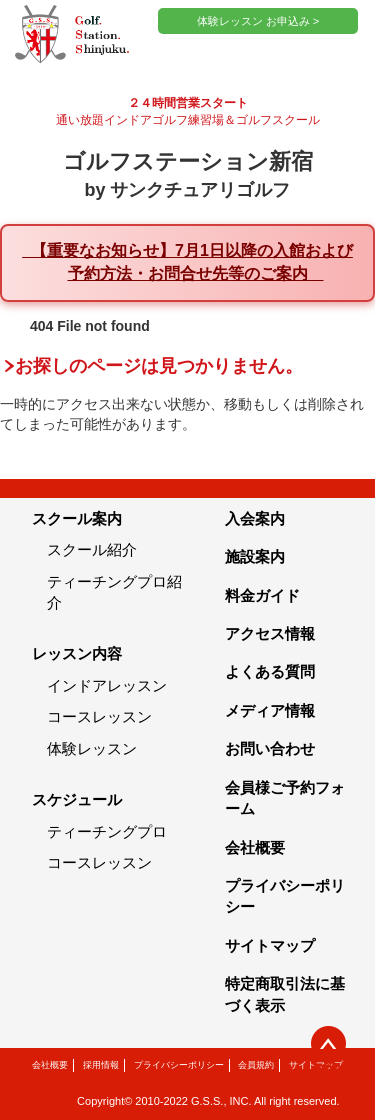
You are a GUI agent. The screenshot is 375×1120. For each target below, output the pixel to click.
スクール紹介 (92, 549)
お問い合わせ (270, 748)
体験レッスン (92, 748)
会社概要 (255, 847)
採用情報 (101, 1065)
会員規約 (256, 1065)
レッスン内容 (77, 653)
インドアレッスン (107, 685)
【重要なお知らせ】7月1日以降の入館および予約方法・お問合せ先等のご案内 (187, 262)
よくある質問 (270, 671)
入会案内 (255, 518)
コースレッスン (99, 716)
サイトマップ (270, 945)
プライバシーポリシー (179, 1065)
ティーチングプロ (107, 831)
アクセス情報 (270, 633)
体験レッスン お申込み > (258, 21)
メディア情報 (270, 710)
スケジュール (77, 799)
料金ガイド (262, 595)
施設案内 (255, 556)
